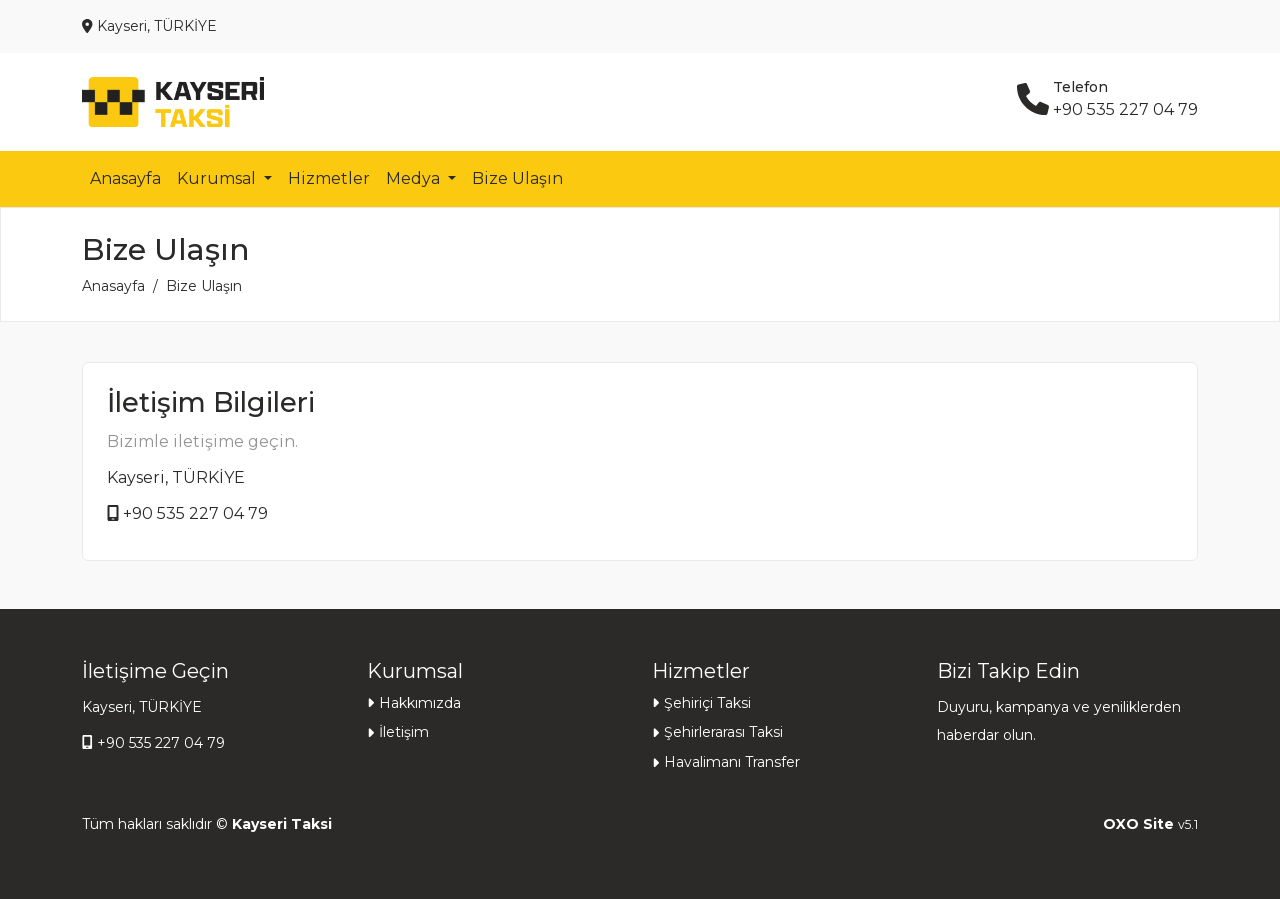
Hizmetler (329, 178)
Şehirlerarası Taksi (723, 732)
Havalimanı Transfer (732, 762)
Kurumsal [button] (218, 178)
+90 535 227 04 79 (195, 513)
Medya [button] (415, 178)
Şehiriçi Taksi (707, 703)
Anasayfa (125, 178)
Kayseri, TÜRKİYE (176, 477)
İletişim (404, 732)
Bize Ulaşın (517, 178)
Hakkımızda (420, 703)
